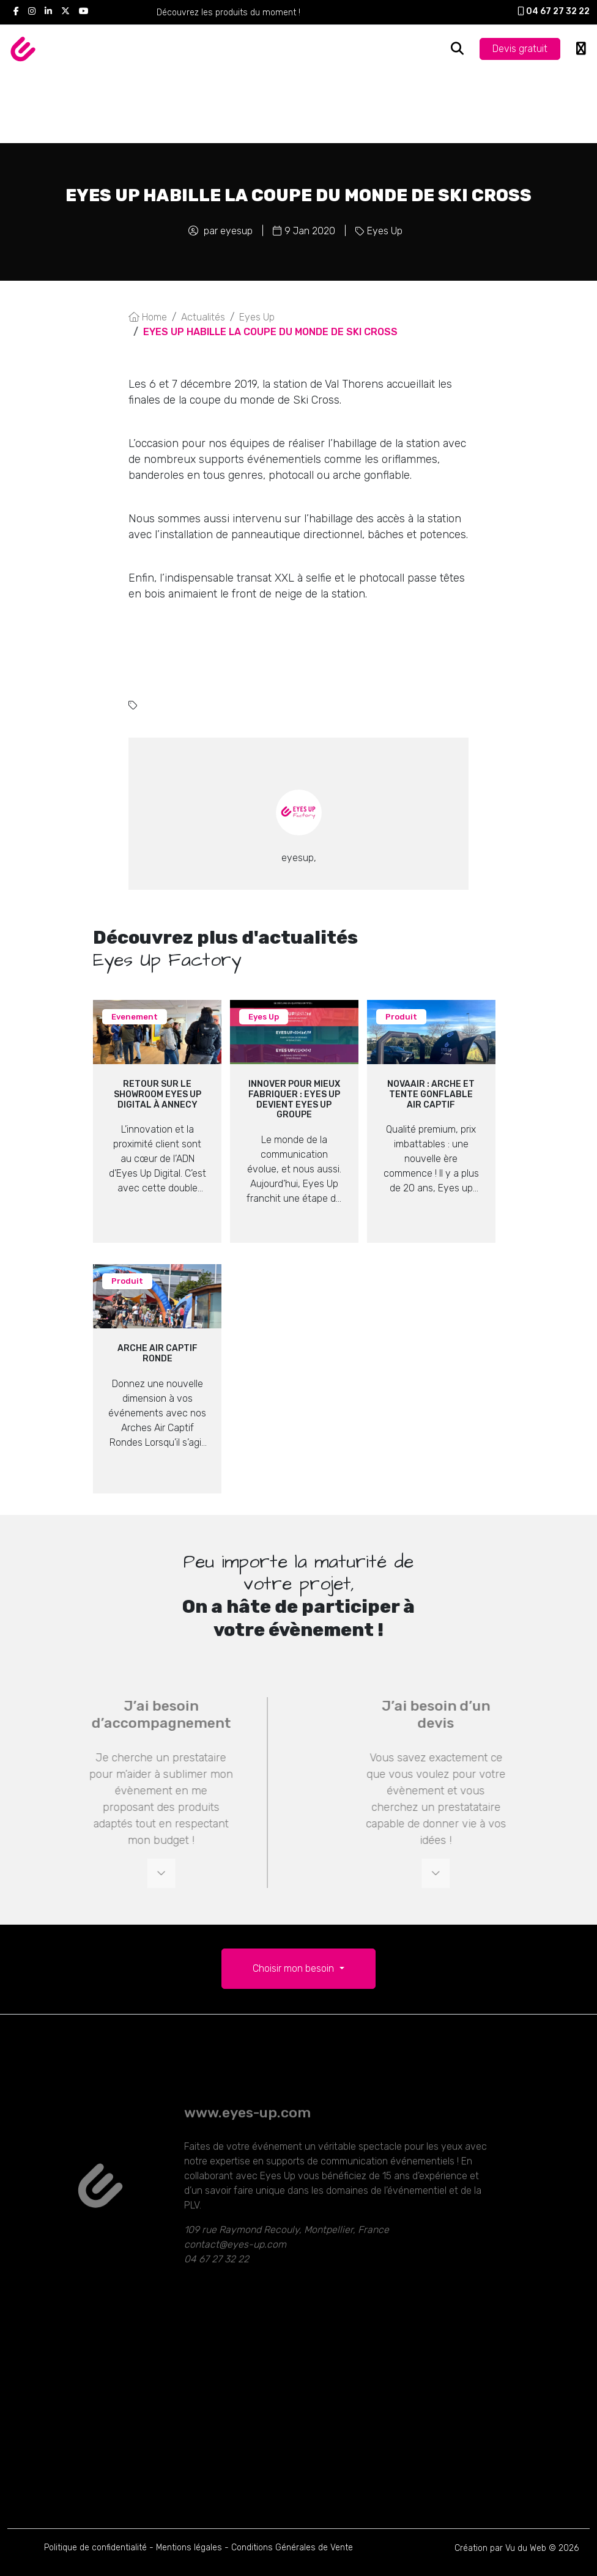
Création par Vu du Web (500, 2548)
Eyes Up (384, 231)
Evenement (134, 1016)
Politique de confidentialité (95, 2547)
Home (147, 317)
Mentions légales (189, 2547)
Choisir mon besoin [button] (294, 1968)
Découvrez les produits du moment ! (228, 12)
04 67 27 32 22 (553, 11)
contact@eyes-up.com (235, 2265)
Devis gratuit (519, 48)
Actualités (203, 317)
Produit (401, 1016)
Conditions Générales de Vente (292, 2547)
